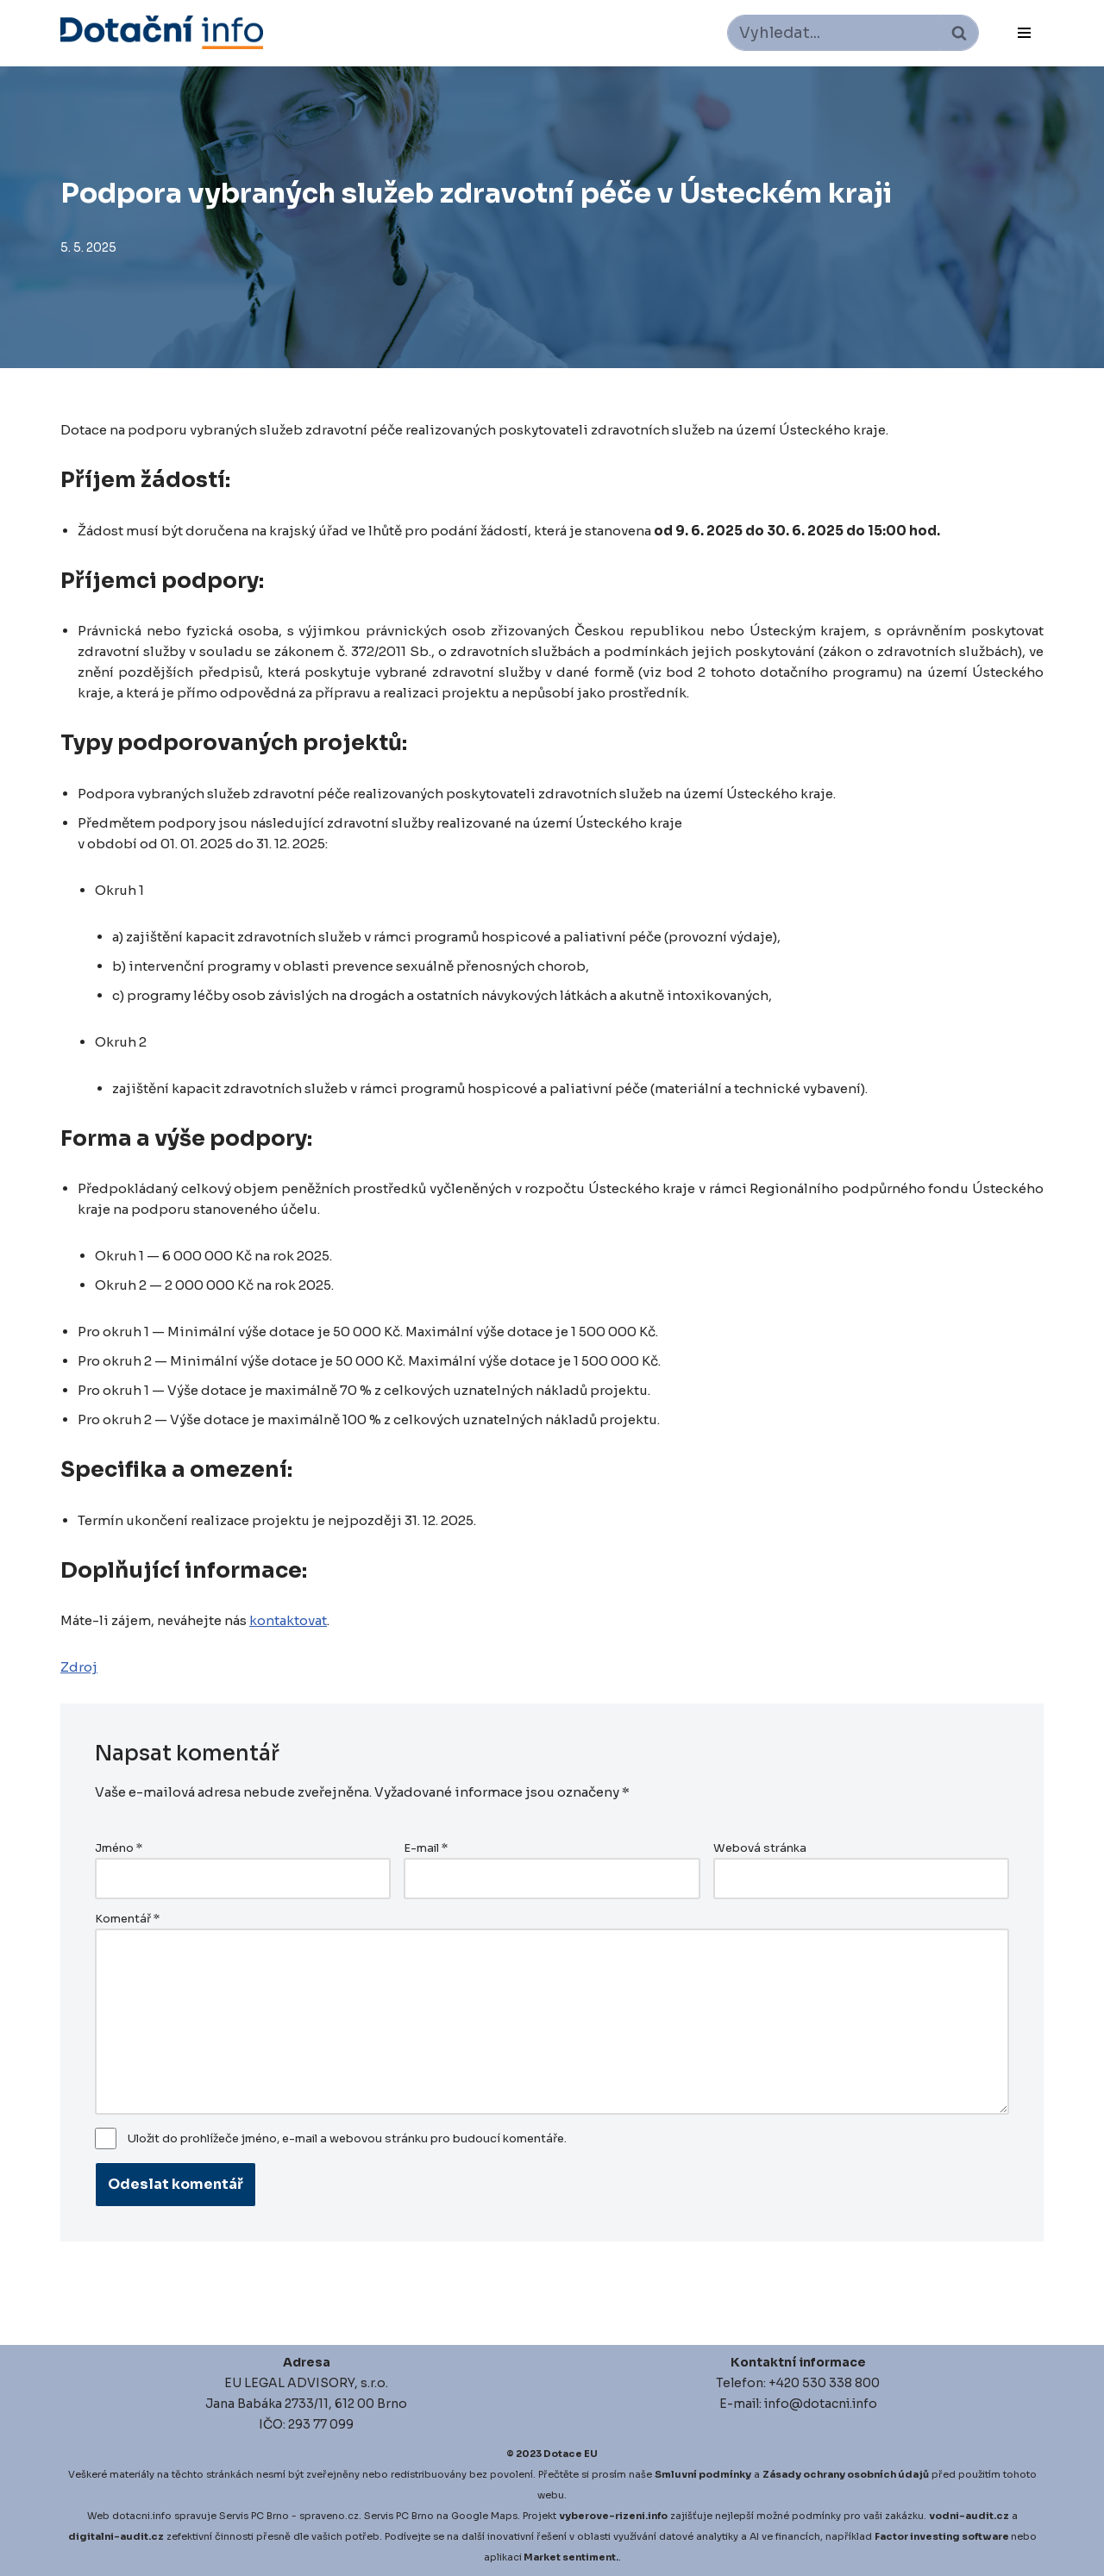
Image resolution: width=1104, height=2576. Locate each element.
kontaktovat (304, 1620)
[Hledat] (833, 33)
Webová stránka (759, 1848)
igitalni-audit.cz (120, 2536)
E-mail (426, 1848)
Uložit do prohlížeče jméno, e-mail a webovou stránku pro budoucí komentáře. (348, 2139)
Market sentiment (570, 2557)
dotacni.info (142, 2516)
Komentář (127, 1919)
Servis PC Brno (254, 2516)
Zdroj (79, 1667)
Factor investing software (942, 2536)
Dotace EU (570, 2454)
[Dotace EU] (161, 32)
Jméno (118, 1848)
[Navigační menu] (1024, 33)
